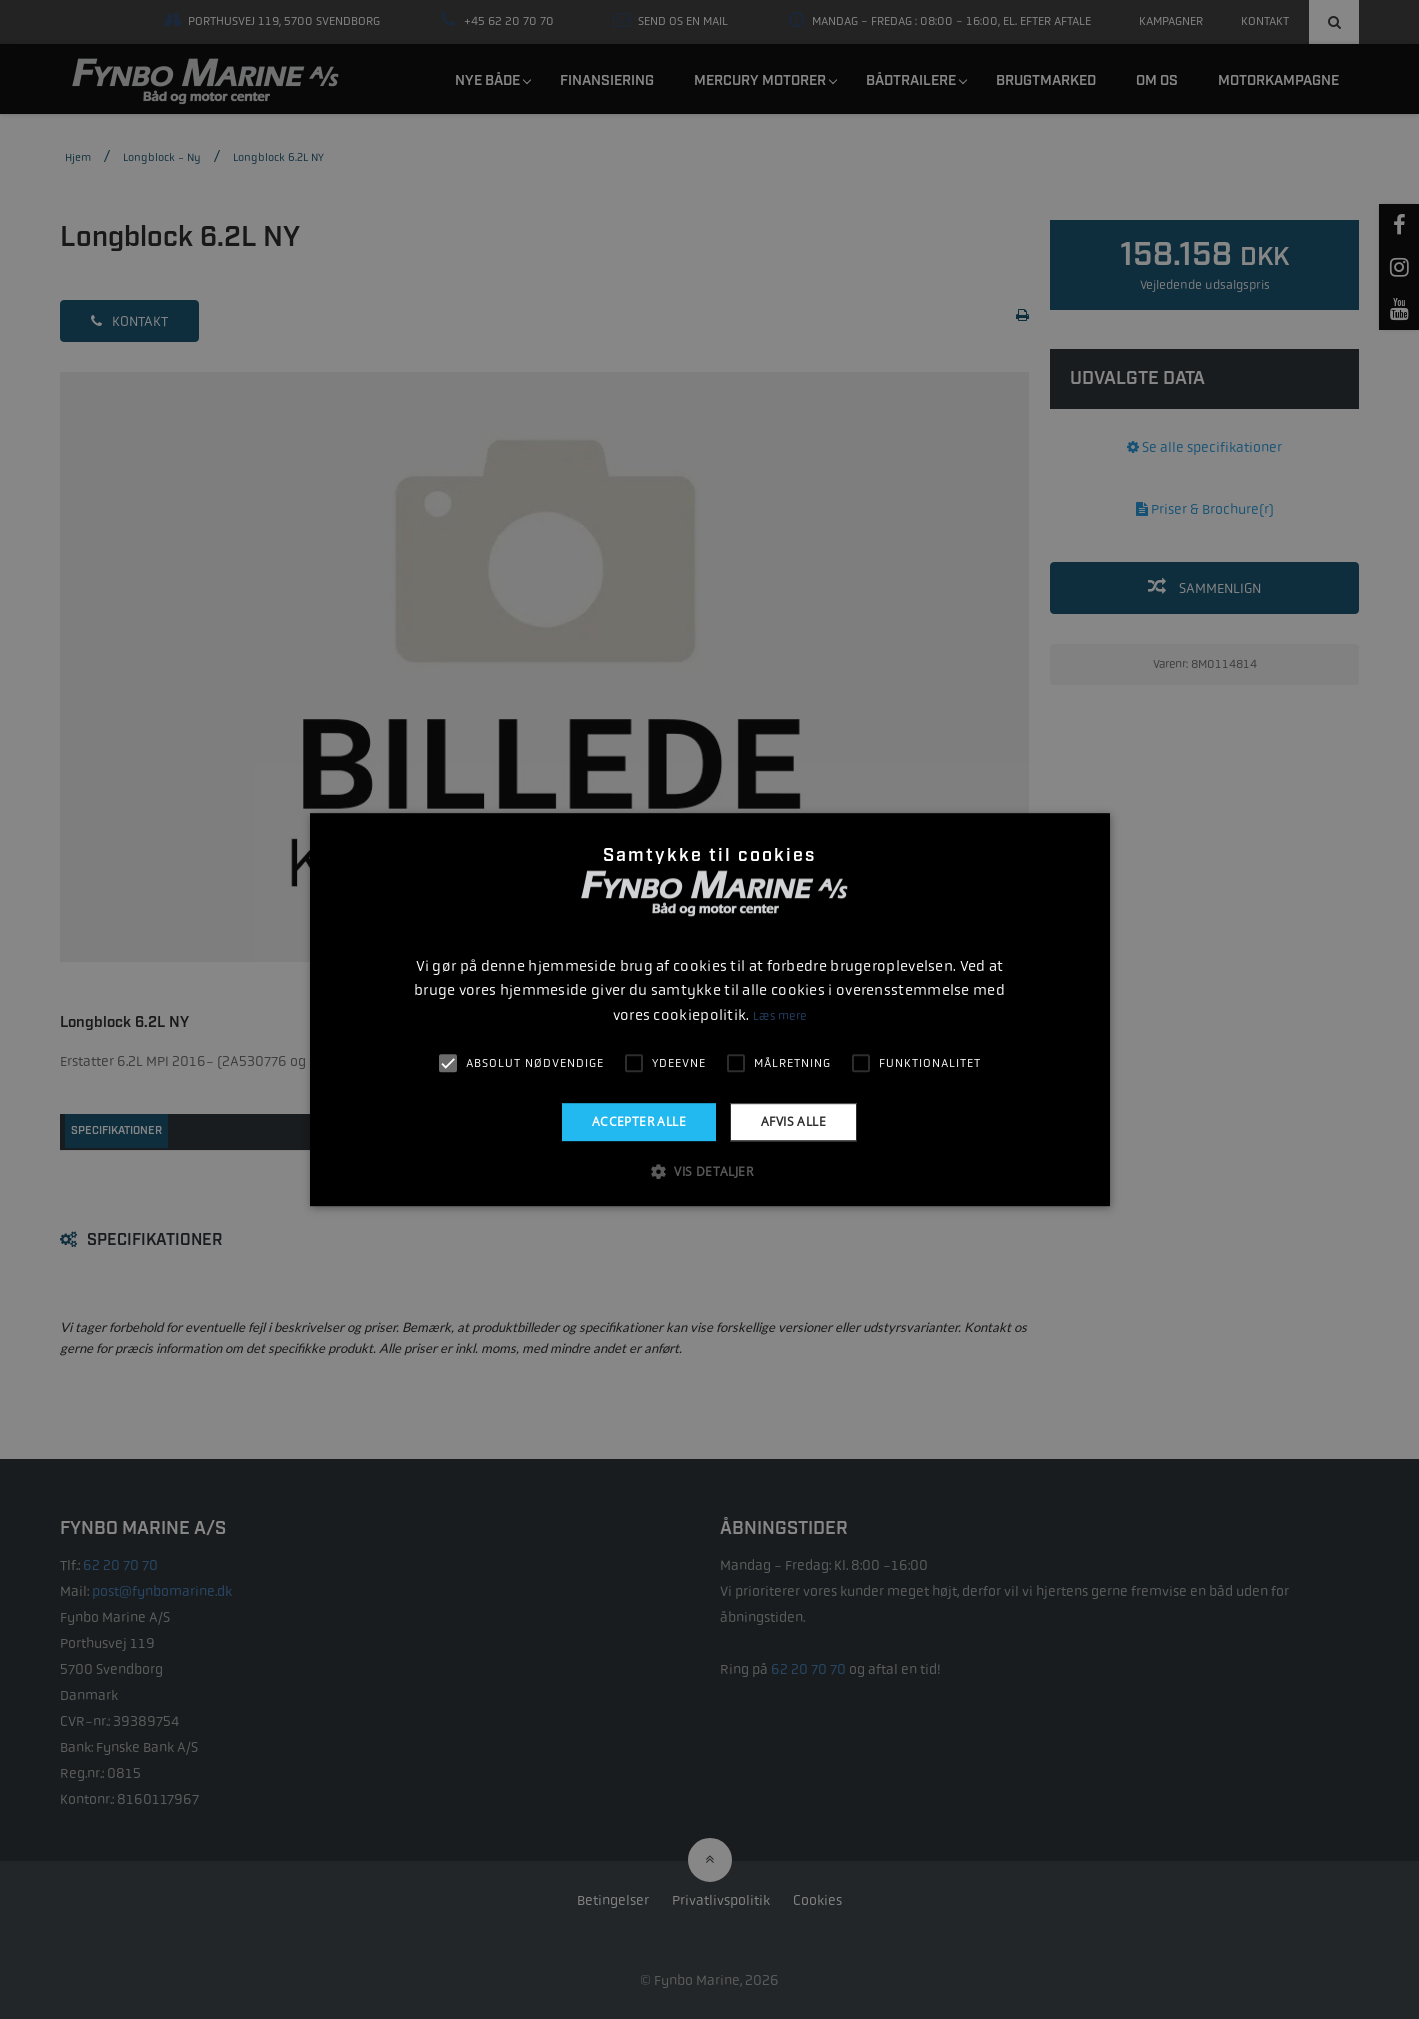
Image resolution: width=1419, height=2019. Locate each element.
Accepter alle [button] (639, 1121)
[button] (709, 1171)
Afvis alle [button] (793, 1121)
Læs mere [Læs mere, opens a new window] (779, 1016)
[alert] (709, 1009)
